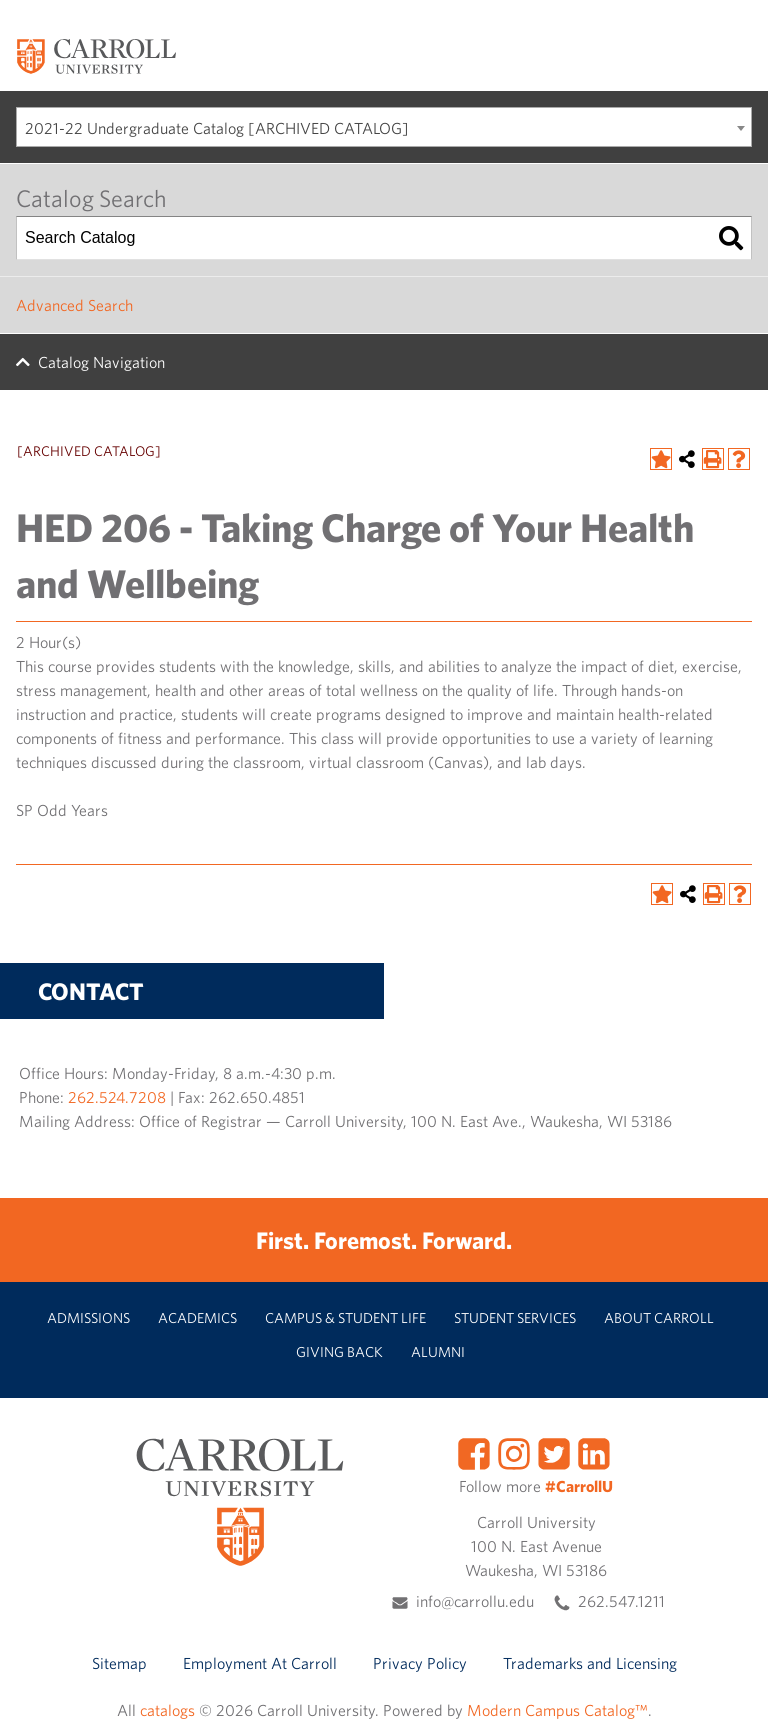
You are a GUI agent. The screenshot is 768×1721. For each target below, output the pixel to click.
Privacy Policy (420, 1663)
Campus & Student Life (345, 1317)
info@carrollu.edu (475, 1601)
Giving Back (339, 1351)
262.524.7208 (117, 1097)
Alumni (438, 1351)
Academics (197, 1317)
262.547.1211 (621, 1601)
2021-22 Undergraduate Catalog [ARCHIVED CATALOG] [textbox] (217, 128)
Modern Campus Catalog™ (557, 1710)
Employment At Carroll (260, 1663)
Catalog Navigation (101, 362)
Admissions (88, 1317)
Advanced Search (74, 305)
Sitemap (119, 1663)
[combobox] (384, 127)
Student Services (515, 1317)
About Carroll (659, 1317)
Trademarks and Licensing (590, 1663)
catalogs (167, 1710)
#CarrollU (579, 1486)
